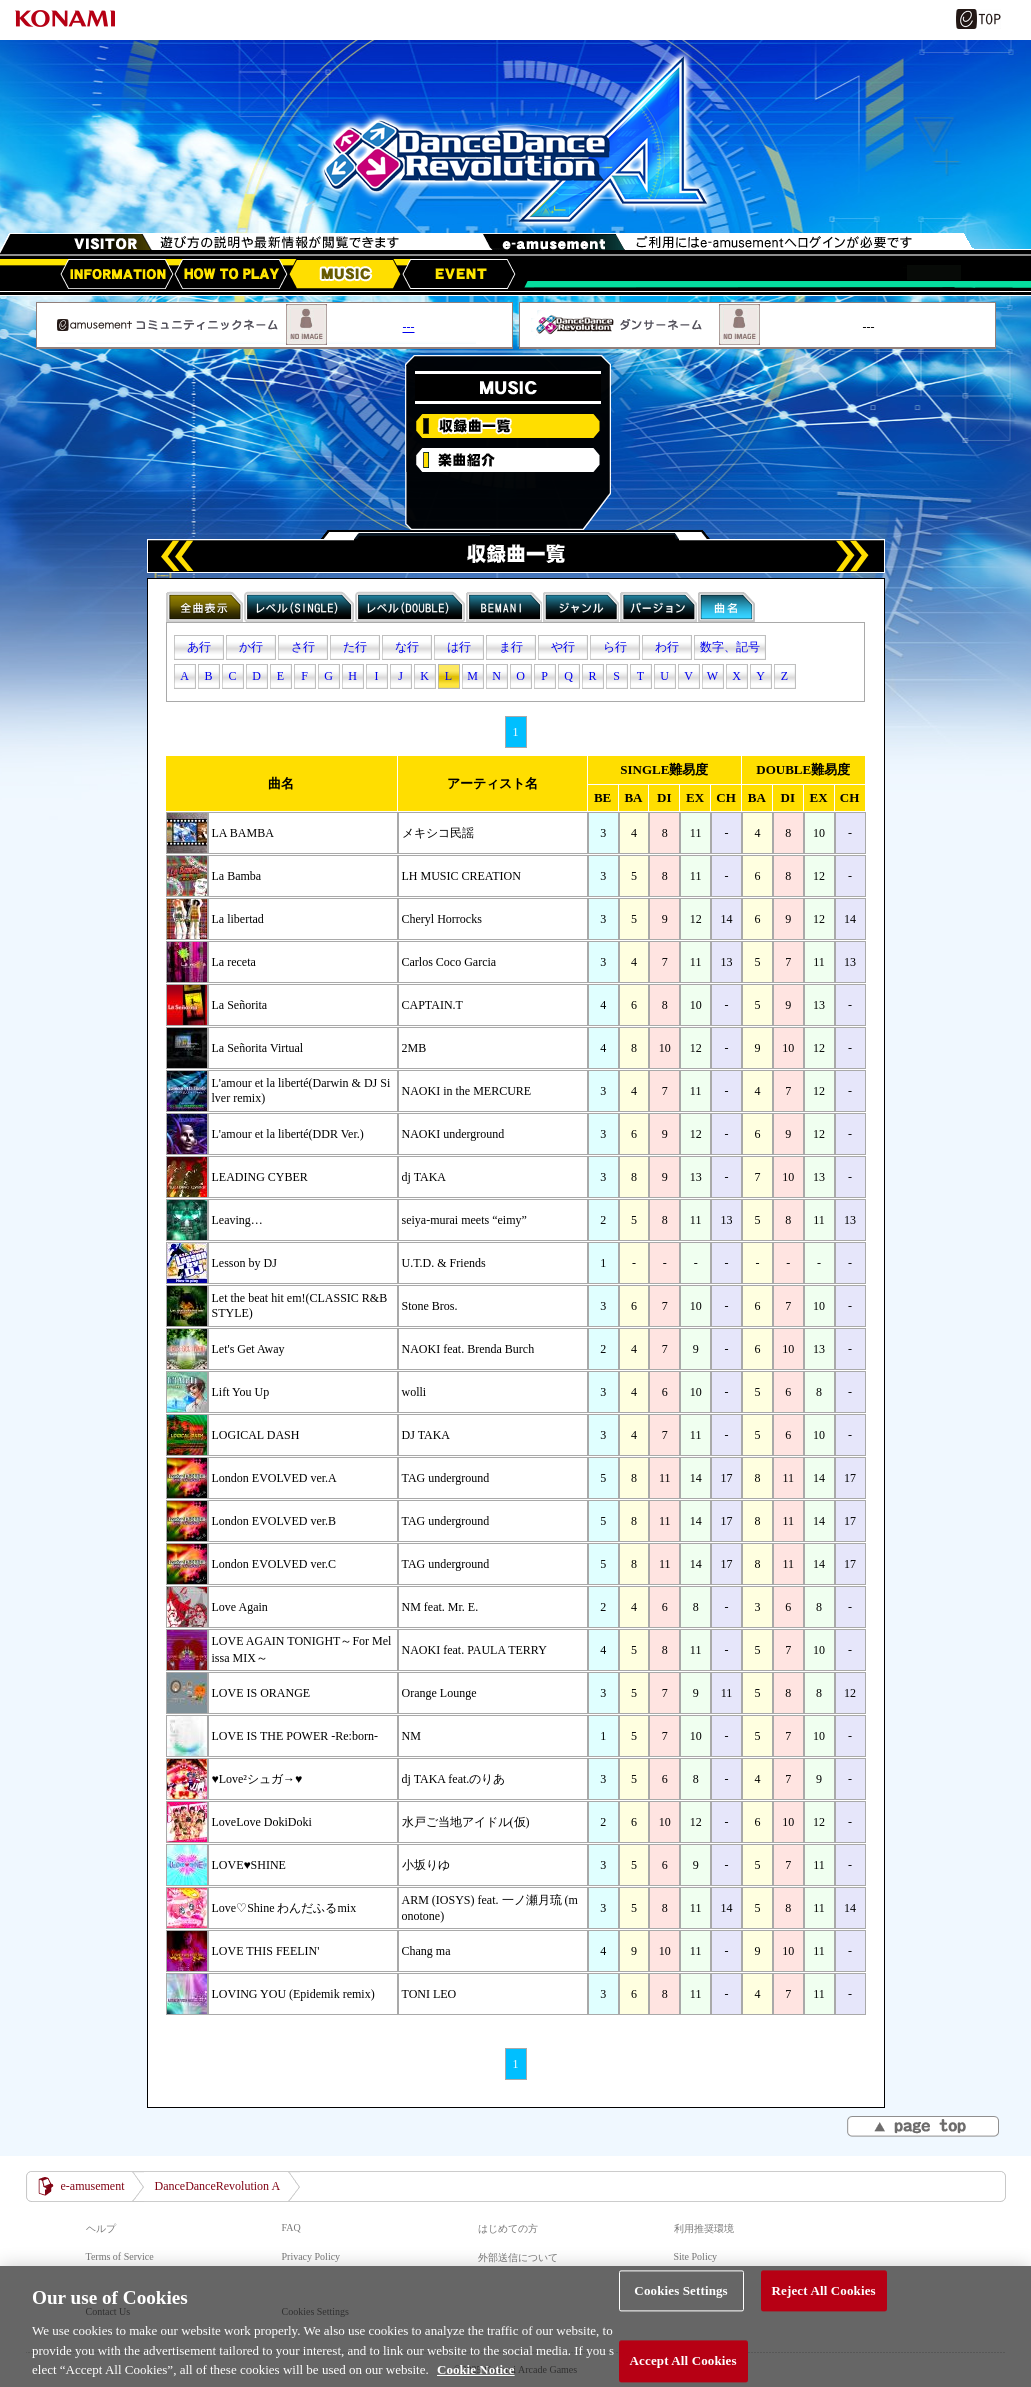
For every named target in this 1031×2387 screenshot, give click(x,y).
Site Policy (696, 2256)
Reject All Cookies (824, 2307)
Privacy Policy (311, 2256)
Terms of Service (120, 2256)
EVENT (459, 274)
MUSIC (345, 274)
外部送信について (518, 2257)
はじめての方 (508, 2228)
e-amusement (93, 2186)
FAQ (291, 2227)
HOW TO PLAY (231, 274)
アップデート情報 (117, 274)
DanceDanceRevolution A (217, 2186)
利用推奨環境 (704, 2228)
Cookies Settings (680, 2307)
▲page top (924, 2128)
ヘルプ (101, 2228)
